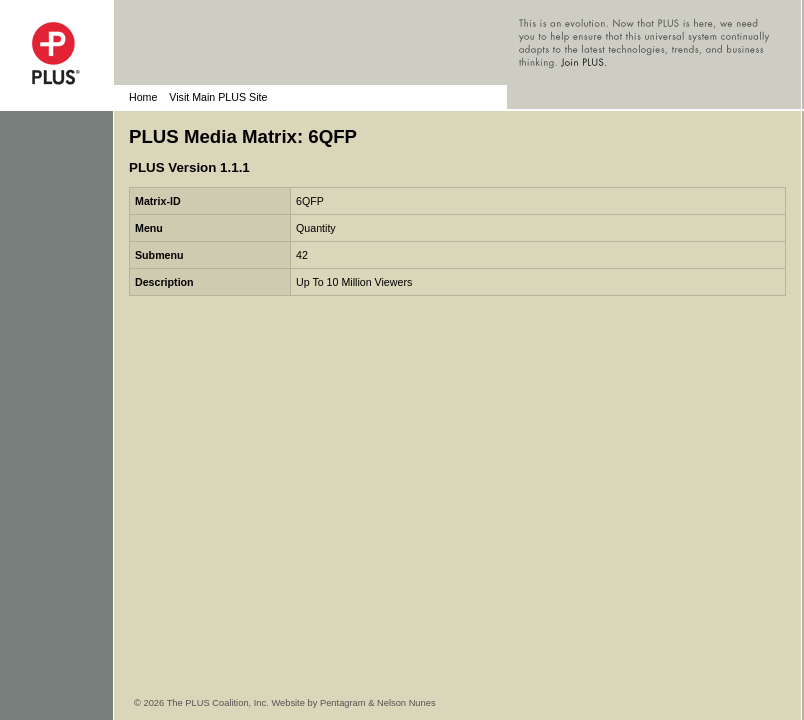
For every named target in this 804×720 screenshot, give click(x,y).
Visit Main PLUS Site (218, 97)
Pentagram (343, 703)
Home (143, 97)
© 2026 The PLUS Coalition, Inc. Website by (227, 703)
